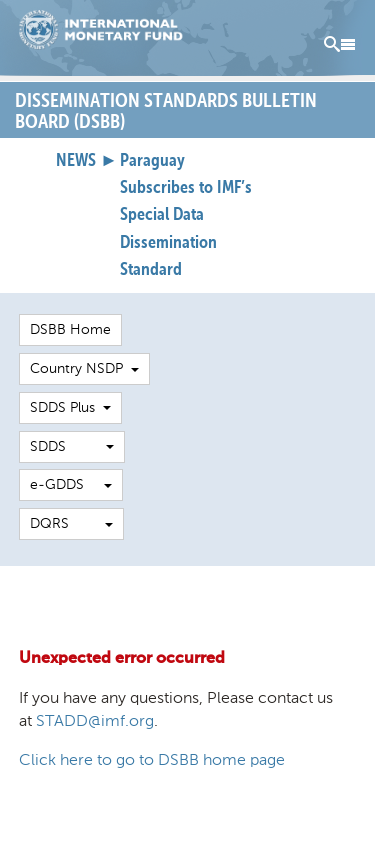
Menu (340, 44)
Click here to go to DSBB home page (152, 759)
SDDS (72, 446)
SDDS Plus (70, 407)
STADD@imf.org (95, 720)
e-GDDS (71, 484)
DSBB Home (70, 329)
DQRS (71, 523)
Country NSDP (84, 368)
